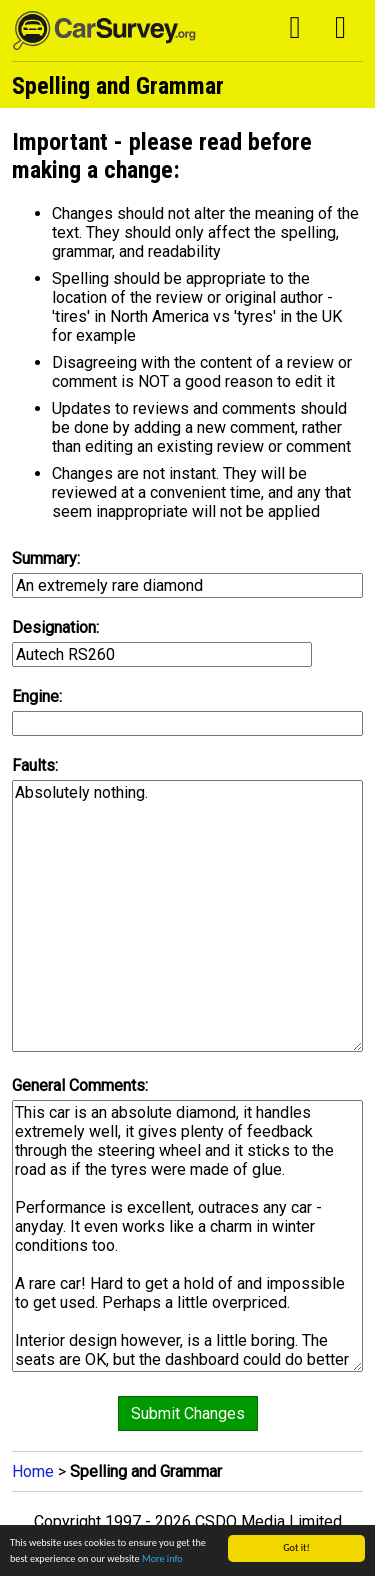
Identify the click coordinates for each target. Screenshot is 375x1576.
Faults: (35, 765)
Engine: (37, 696)
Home (33, 1471)
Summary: (46, 558)
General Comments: (80, 1085)
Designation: (55, 627)
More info (162, 1559)
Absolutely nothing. (188, 916)
